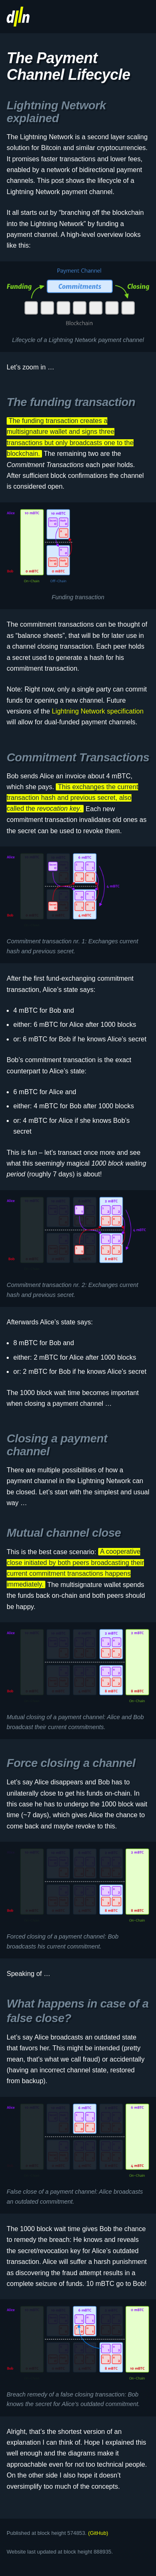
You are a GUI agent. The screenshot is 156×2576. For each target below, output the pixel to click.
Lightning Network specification (98, 711)
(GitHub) (98, 2533)
